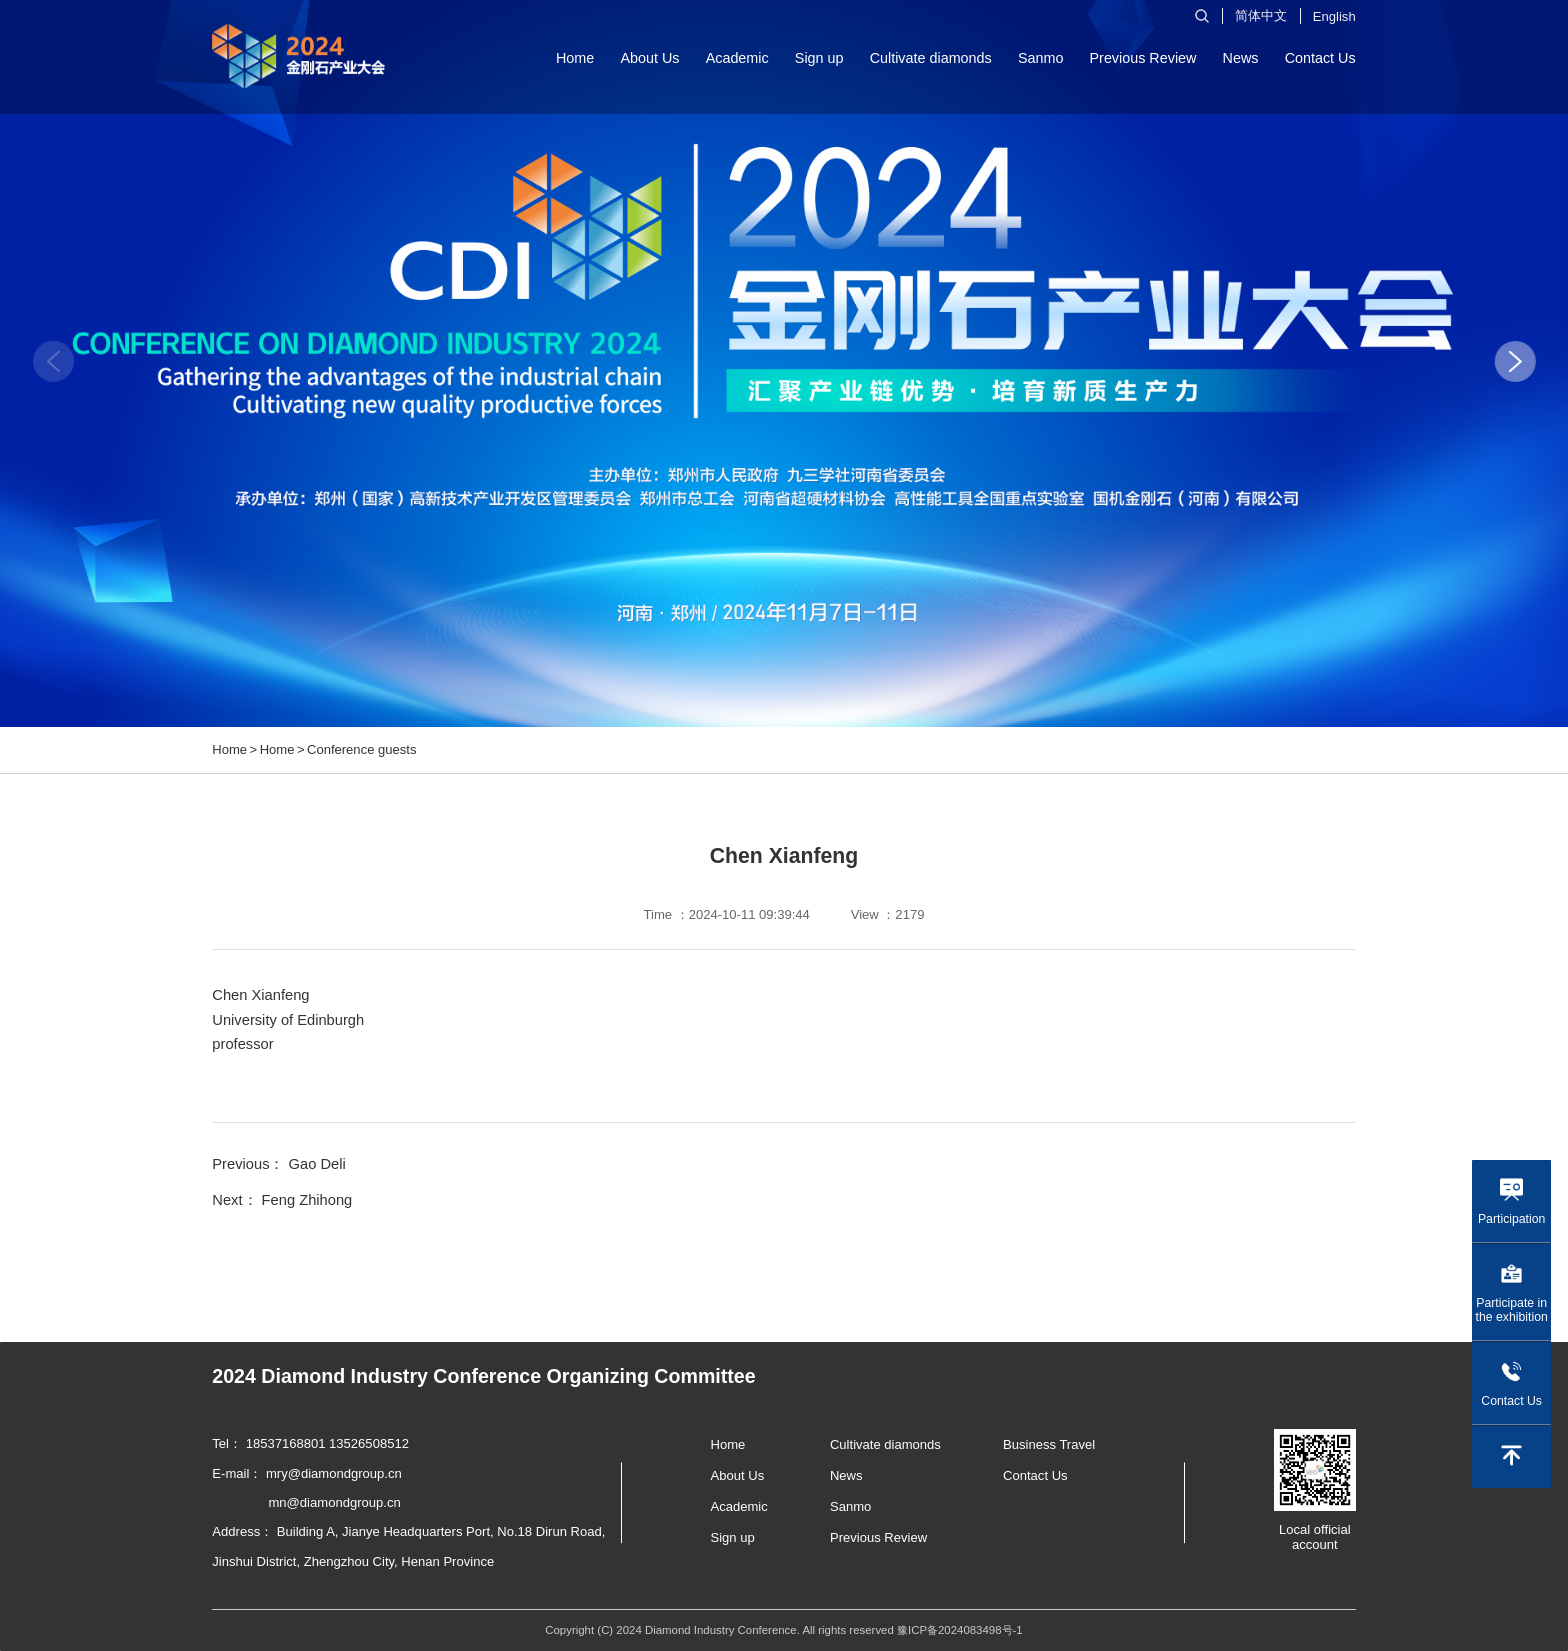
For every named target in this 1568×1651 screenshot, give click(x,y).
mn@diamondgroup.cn (335, 1502)
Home (575, 58)
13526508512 (369, 1443)
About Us (649, 58)
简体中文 (1261, 15)
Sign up (819, 58)
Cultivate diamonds (931, 58)
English (1334, 16)
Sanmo (1041, 58)
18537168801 (286, 1443)
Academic (737, 58)
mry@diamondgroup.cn (334, 1473)
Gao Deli (317, 1164)
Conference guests (362, 749)
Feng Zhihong (307, 1200)
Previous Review (1143, 58)
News (1241, 58)
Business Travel (1049, 1444)
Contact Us (1320, 58)
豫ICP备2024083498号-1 (960, 1630)
